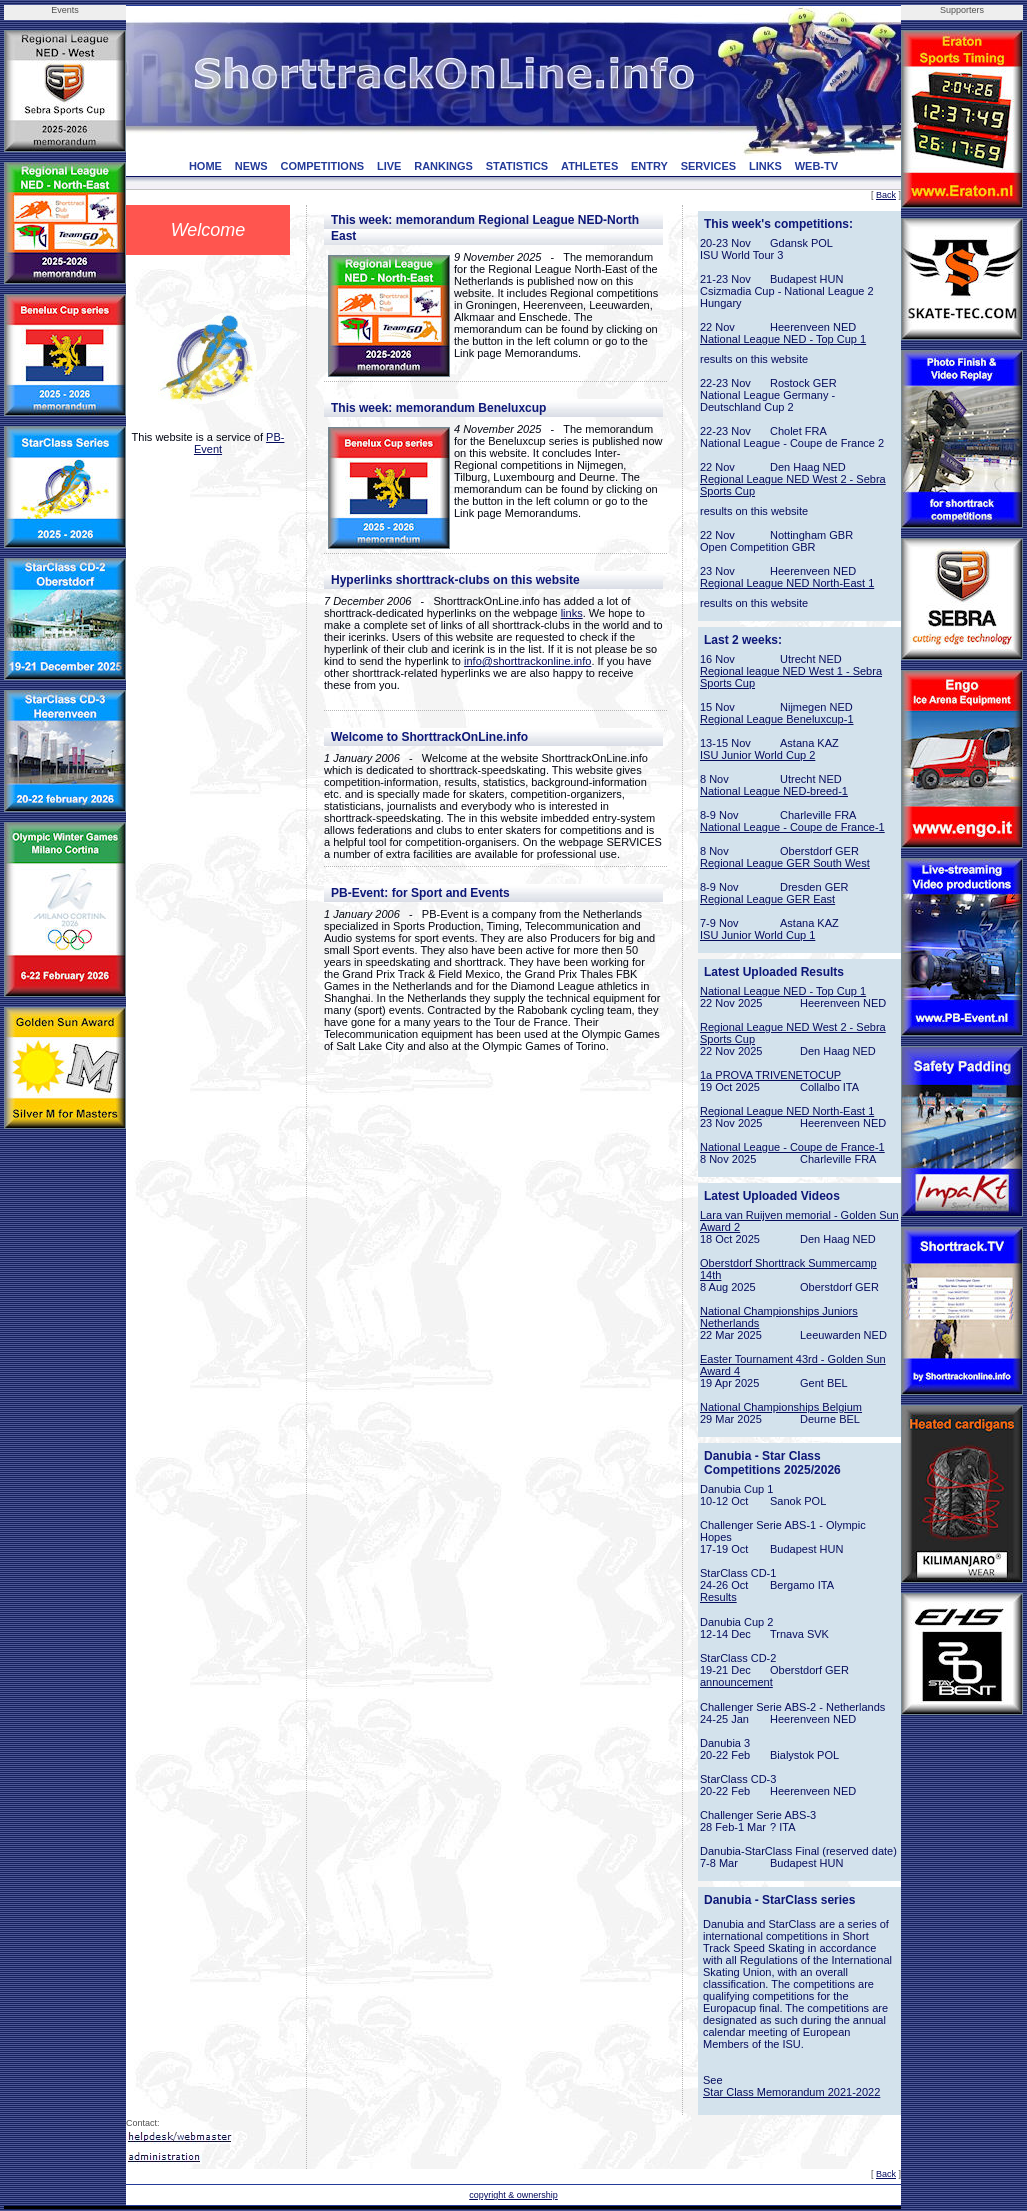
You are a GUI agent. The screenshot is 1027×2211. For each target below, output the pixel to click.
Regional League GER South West (785, 863)
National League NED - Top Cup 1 (783, 339)
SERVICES (708, 166)
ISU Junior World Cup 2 (757, 755)
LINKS (765, 166)
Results (718, 1597)
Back (886, 195)
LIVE (389, 166)
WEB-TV (816, 166)
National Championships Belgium (781, 1407)
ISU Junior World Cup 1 (757, 935)
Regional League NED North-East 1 (787, 583)
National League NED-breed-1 (774, 791)
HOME (205, 166)
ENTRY (649, 166)
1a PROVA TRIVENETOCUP (770, 1075)
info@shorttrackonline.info (527, 661)
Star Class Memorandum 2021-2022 (791, 2092)
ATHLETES (589, 166)
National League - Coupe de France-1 (792, 827)
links (572, 613)
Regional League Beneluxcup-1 (777, 719)
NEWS (251, 166)
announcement (736, 1682)
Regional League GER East (767, 899)
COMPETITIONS (322, 166)
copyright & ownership (513, 2195)
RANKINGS (443, 166)
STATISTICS (517, 166)
